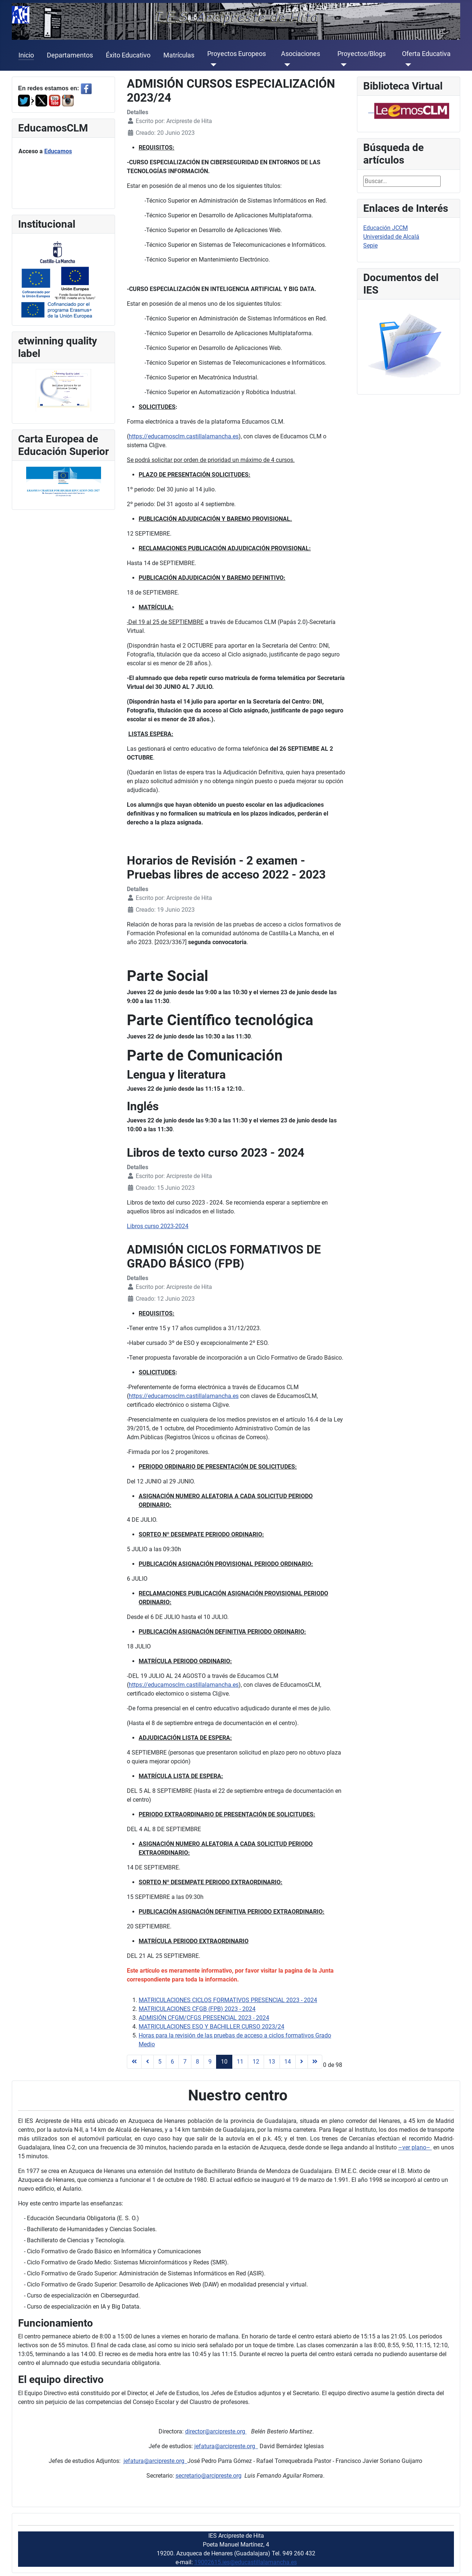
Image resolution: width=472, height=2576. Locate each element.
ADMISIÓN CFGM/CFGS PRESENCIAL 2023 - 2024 (204, 2017)
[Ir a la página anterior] (147, 2062)
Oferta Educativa (426, 53)
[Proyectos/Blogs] (342, 65)
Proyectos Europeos (236, 53)
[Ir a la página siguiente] (301, 2062)
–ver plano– (415, 2147)
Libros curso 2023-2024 (157, 1226)
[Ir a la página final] (315, 2062)
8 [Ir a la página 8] (197, 2061)
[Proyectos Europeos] (211, 65)
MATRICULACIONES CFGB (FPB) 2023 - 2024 (197, 2008)
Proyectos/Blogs (361, 53)
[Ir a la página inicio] (134, 2062)
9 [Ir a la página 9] (210, 2061)
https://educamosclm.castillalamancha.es (184, 436)
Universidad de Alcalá (391, 236)
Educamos (58, 151)
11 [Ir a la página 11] (240, 2061)
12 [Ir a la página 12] (256, 2061)
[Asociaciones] (285, 65)
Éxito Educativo (128, 55)
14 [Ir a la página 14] (287, 2061)
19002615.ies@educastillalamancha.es (245, 2562)
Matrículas (178, 55)
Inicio (26, 55)
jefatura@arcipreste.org (226, 2446)
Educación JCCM (385, 227)
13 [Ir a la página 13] (271, 2061)
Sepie (370, 245)
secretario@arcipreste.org (209, 2475)
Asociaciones (300, 53)
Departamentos (70, 55)
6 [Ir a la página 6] (172, 2061)
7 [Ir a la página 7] (185, 2061)
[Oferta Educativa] (406, 65)
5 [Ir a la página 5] (160, 2061)
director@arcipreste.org (216, 2431)
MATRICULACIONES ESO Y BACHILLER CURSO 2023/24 (211, 2026)
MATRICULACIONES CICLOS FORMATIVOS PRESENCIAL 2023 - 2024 (228, 2000)
